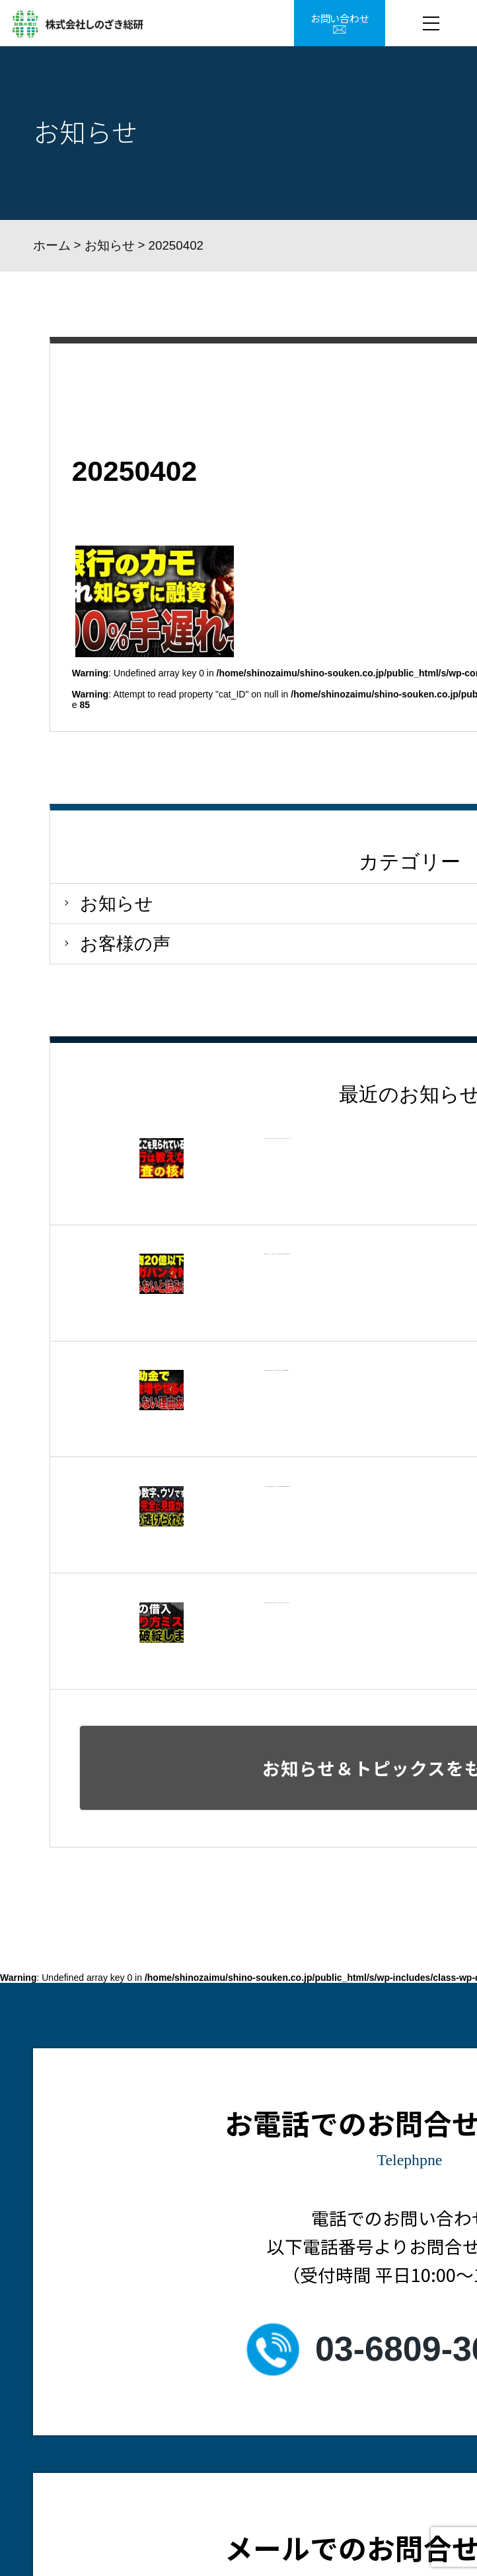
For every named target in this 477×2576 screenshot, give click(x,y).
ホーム (52, 245)
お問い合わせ (340, 18)
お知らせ (110, 245)
